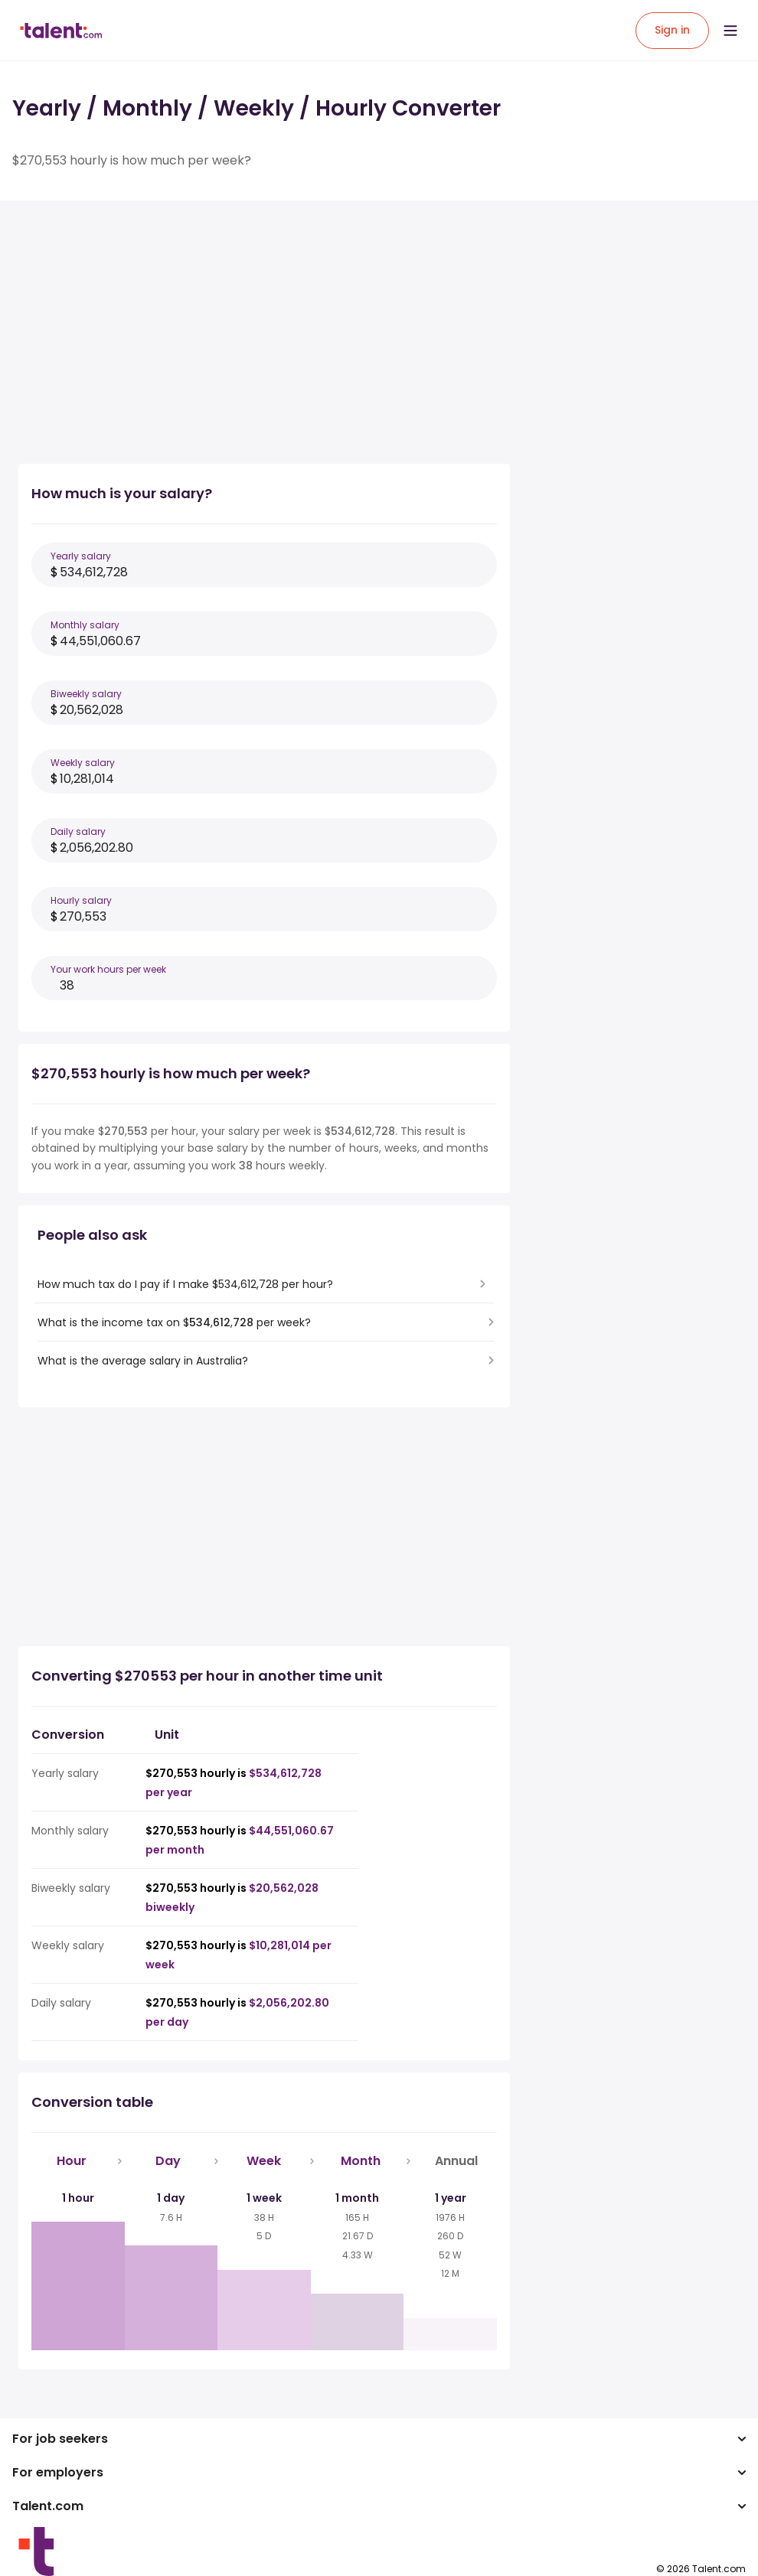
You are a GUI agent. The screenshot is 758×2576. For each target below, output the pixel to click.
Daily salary (78, 831)
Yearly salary (81, 555)
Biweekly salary (86, 693)
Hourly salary (81, 900)
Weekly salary (83, 762)
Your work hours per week (108, 969)
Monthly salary (85, 624)
